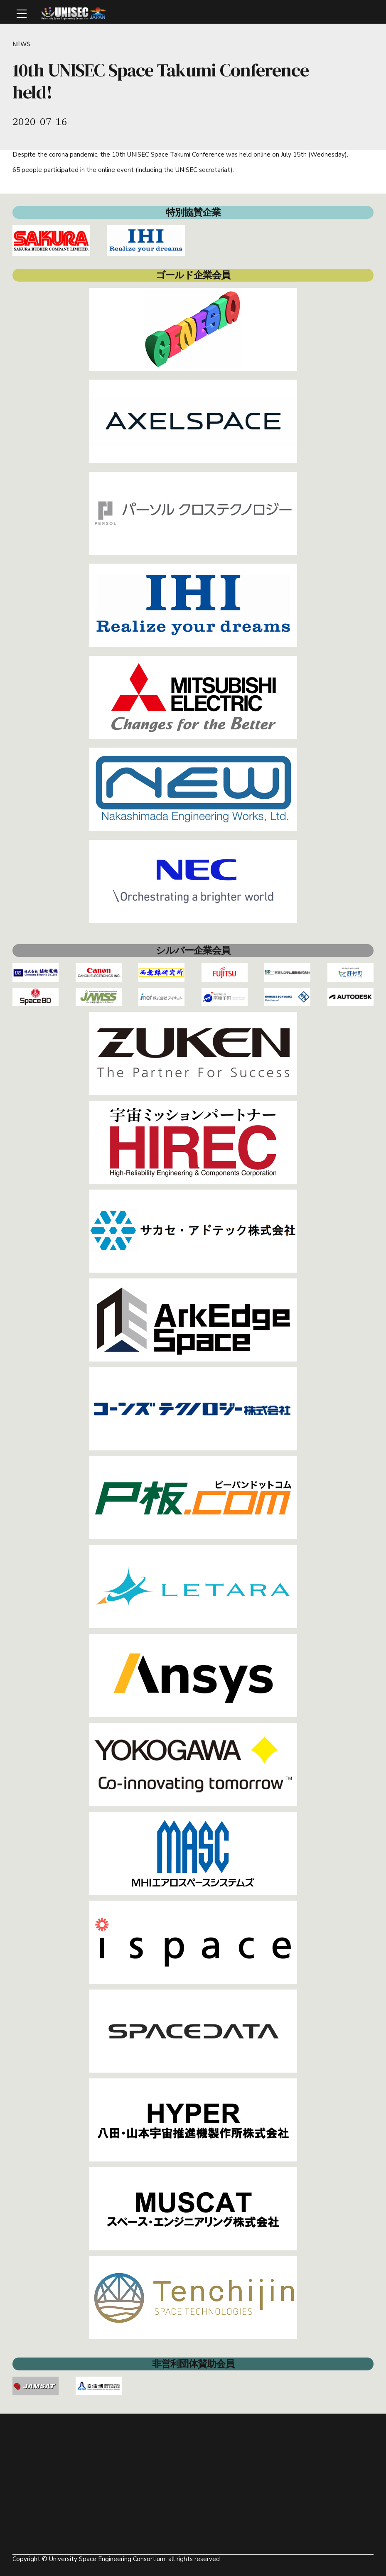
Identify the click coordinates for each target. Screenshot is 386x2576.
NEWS (21, 44)
